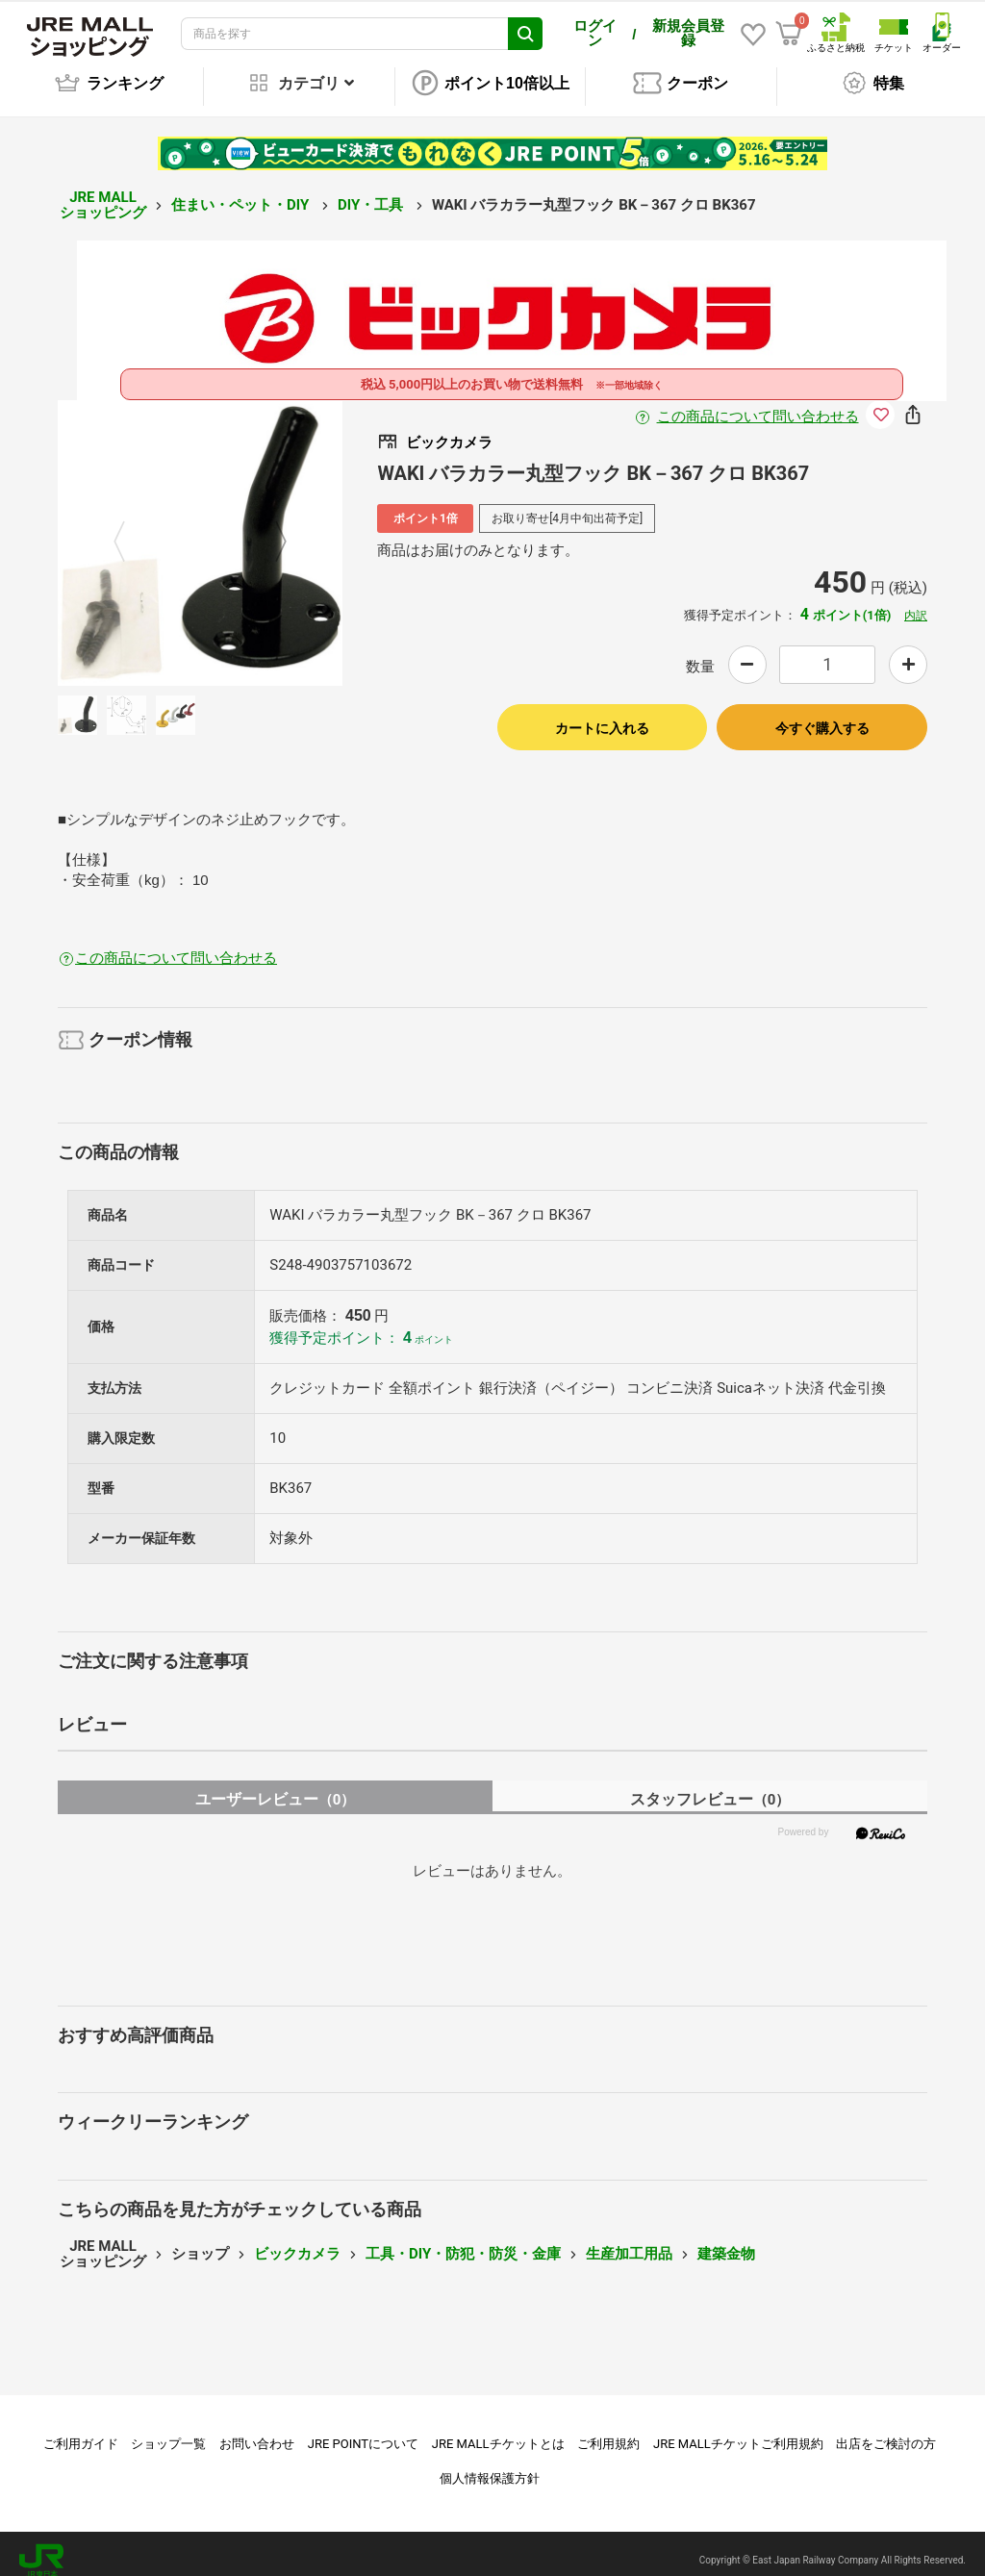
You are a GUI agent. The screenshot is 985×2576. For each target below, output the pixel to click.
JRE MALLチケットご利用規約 (738, 2430)
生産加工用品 (629, 2240)
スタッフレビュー (710, 1786)
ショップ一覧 (168, 2430)
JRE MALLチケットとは (498, 2430)
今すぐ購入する (822, 714)
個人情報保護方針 (490, 2465)
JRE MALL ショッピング (103, 192)
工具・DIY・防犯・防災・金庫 (463, 2240)
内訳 (915, 602)
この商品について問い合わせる (758, 403)
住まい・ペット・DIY (242, 191)
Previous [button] (131, 529)
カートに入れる (602, 714)
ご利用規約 (608, 2430)
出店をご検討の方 (886, 2430)
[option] (200, 529)
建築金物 (726, 2240)
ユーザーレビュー (275, 1786)
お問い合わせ (256, 2430)
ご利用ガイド (80, 2430)
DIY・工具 (372, 191)
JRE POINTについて (363, 2430)
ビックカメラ (297, 2240)
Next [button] (269, 529)
